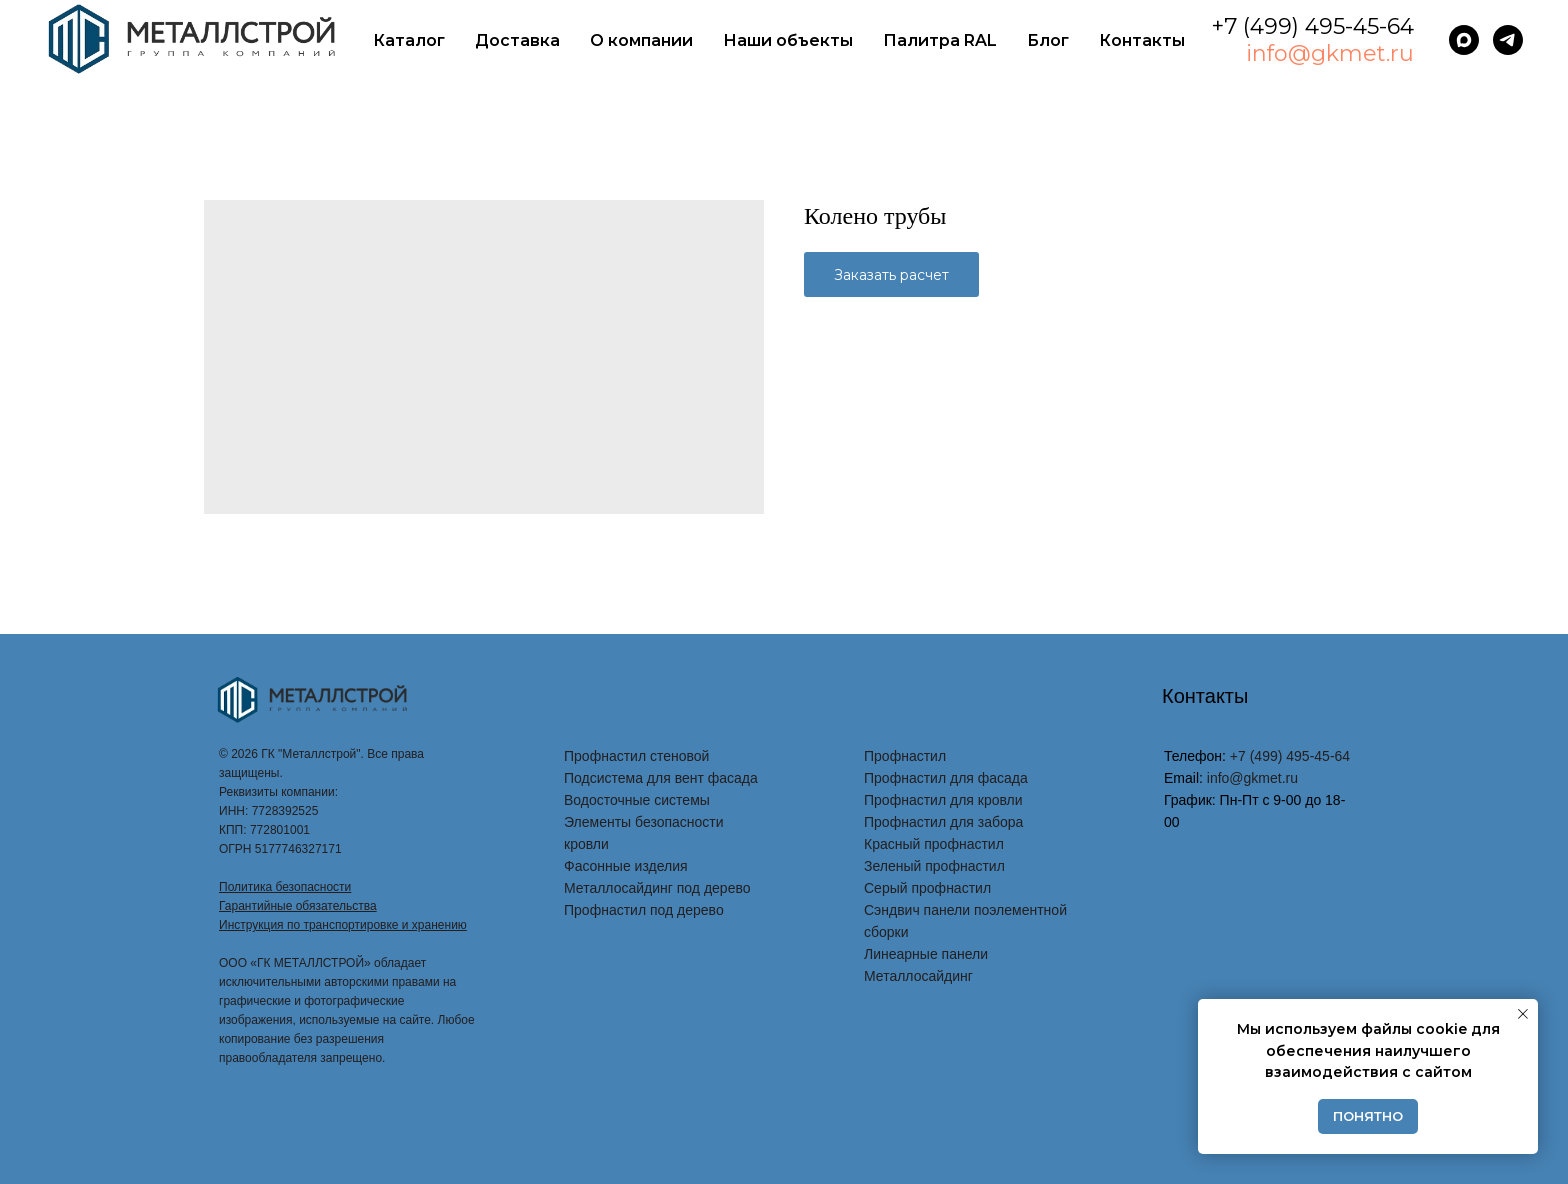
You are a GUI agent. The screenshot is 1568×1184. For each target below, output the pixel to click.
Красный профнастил (934, 844)
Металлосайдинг (918, 976)
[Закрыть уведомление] (1523, 1014)
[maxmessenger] (1464, 40)
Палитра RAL (940, 40)
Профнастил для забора (943, 822)
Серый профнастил (927, 888)
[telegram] (1508, 40)
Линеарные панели (926, 954)
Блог (1048, 40)
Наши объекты (788, 40)
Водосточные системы (637, 800)
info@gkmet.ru (1330, 53)
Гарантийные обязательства (298, 906)
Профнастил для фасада (946, 778)
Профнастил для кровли (943, 800)
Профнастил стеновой (636, 756)
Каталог (409, 40)
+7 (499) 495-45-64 (1312, 26)
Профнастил (905, 756)
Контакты (1142, 40)
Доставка (517, 40)
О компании (641, 40)
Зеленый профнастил (934, 866)
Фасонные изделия (626, 866)
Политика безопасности (285, 887)
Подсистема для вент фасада (661, 778)
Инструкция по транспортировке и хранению (343, 925)
